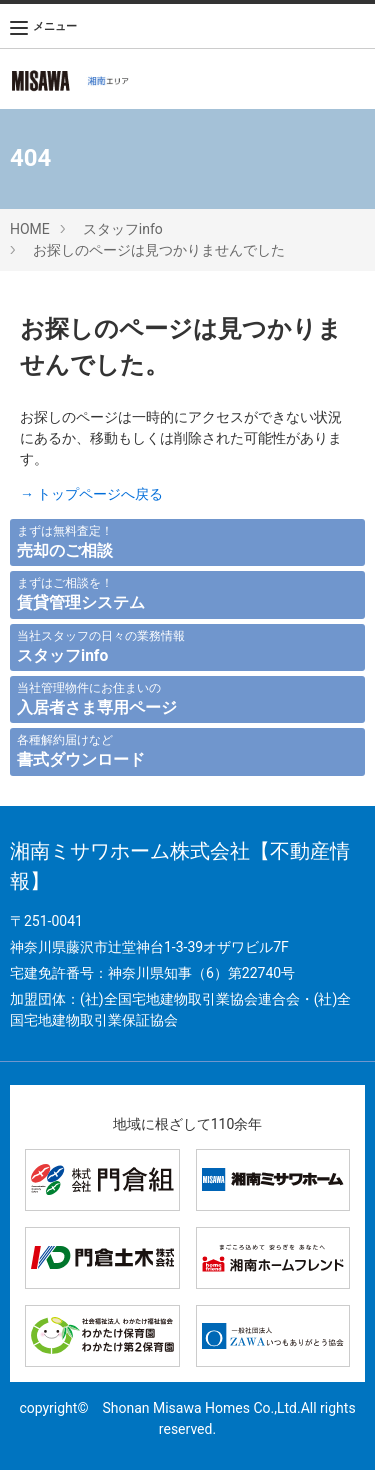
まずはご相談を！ (81, 594)
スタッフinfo (123, 229)
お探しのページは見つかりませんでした (159, 250)
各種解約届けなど (81, 751)
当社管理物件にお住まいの (97, 699)
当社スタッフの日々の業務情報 (101, 647)
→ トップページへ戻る (91, 494)
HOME (30, 229)
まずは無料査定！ (65, 542)
